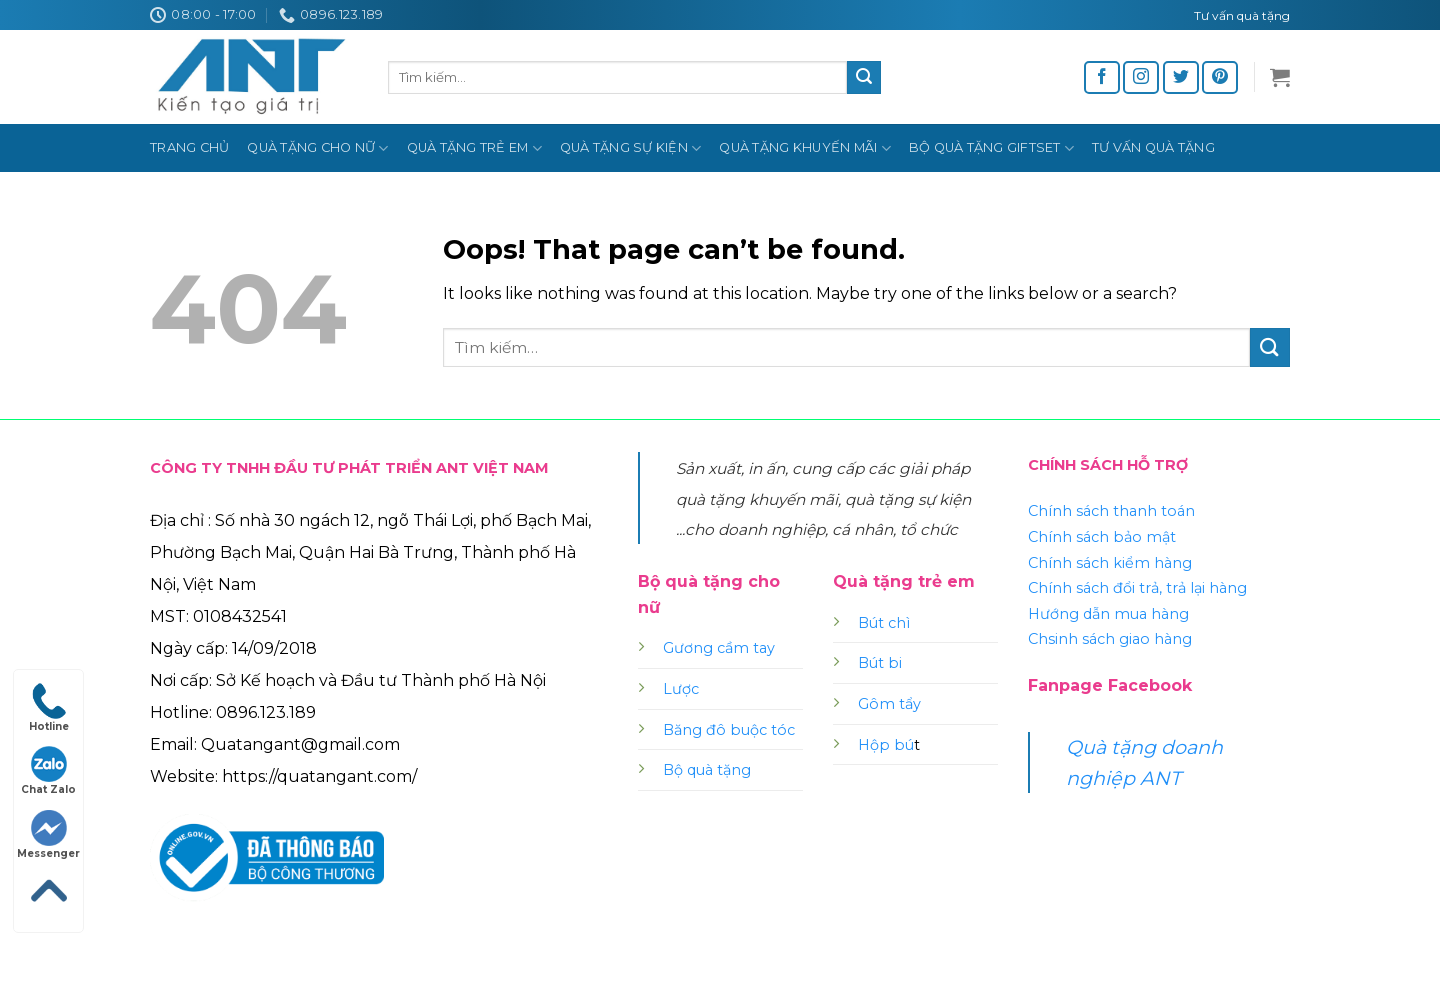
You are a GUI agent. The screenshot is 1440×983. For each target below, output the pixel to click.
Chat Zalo (48, 771)
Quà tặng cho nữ (317, 148)
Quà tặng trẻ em (474, 148)
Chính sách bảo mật (1102, 537)
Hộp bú (886, 745)
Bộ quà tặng (707, 770)
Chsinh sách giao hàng (1110, 639)
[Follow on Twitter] (1181, 77)
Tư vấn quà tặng (1153, 147)
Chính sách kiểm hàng (1110, 563)
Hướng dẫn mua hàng (1108, 614)
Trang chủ (189, 147)
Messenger (48, 835)
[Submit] (864, 78)
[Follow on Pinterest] (1220, 77)
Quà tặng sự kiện (631, 148)
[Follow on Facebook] (1102, 77)
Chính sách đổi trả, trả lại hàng (1137, 588)
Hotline (49, 708)
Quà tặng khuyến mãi (804, 148)
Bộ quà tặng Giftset (991, 148)
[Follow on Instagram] (1141, 77)
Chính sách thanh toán (1111, 511)
